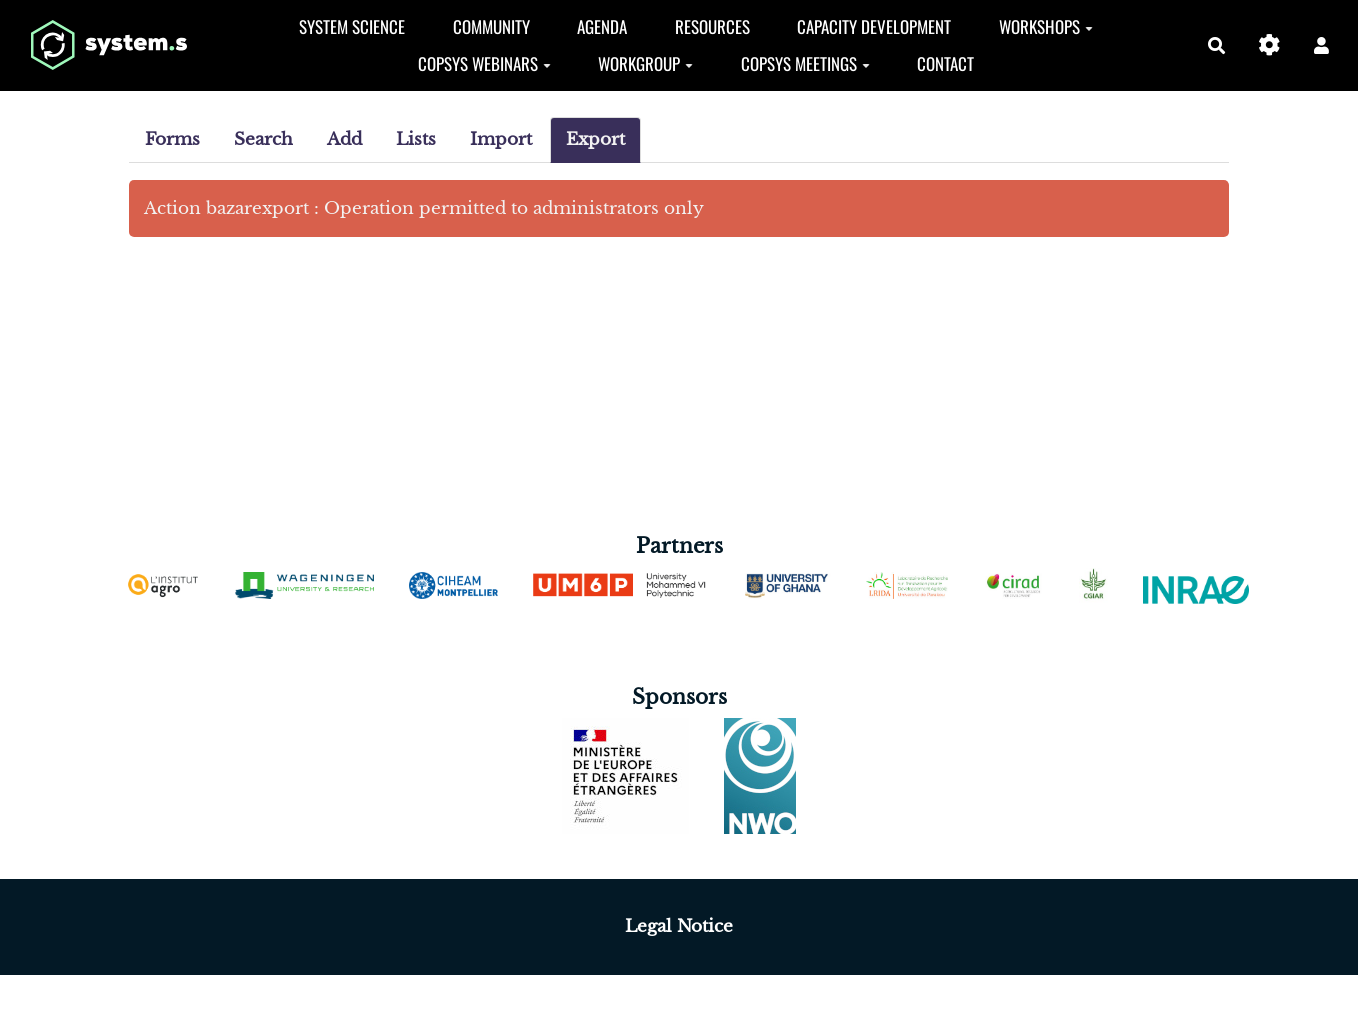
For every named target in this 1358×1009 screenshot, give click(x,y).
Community (491, 26)
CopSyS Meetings (805, 63)
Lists (416, 139)
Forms (172, 139)
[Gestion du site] (1269, 45)
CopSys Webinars (484, 63)
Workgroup (645, 63)
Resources (712, 26)
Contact (945, 63)
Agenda (602, 26)
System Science (352, 26)
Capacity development (874, 26)
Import (501, 139)
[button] (1321, 45)
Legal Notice (679, 926)
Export (595, 139)
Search (263, 139)
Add (344, 139)
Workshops (1046, 26)
